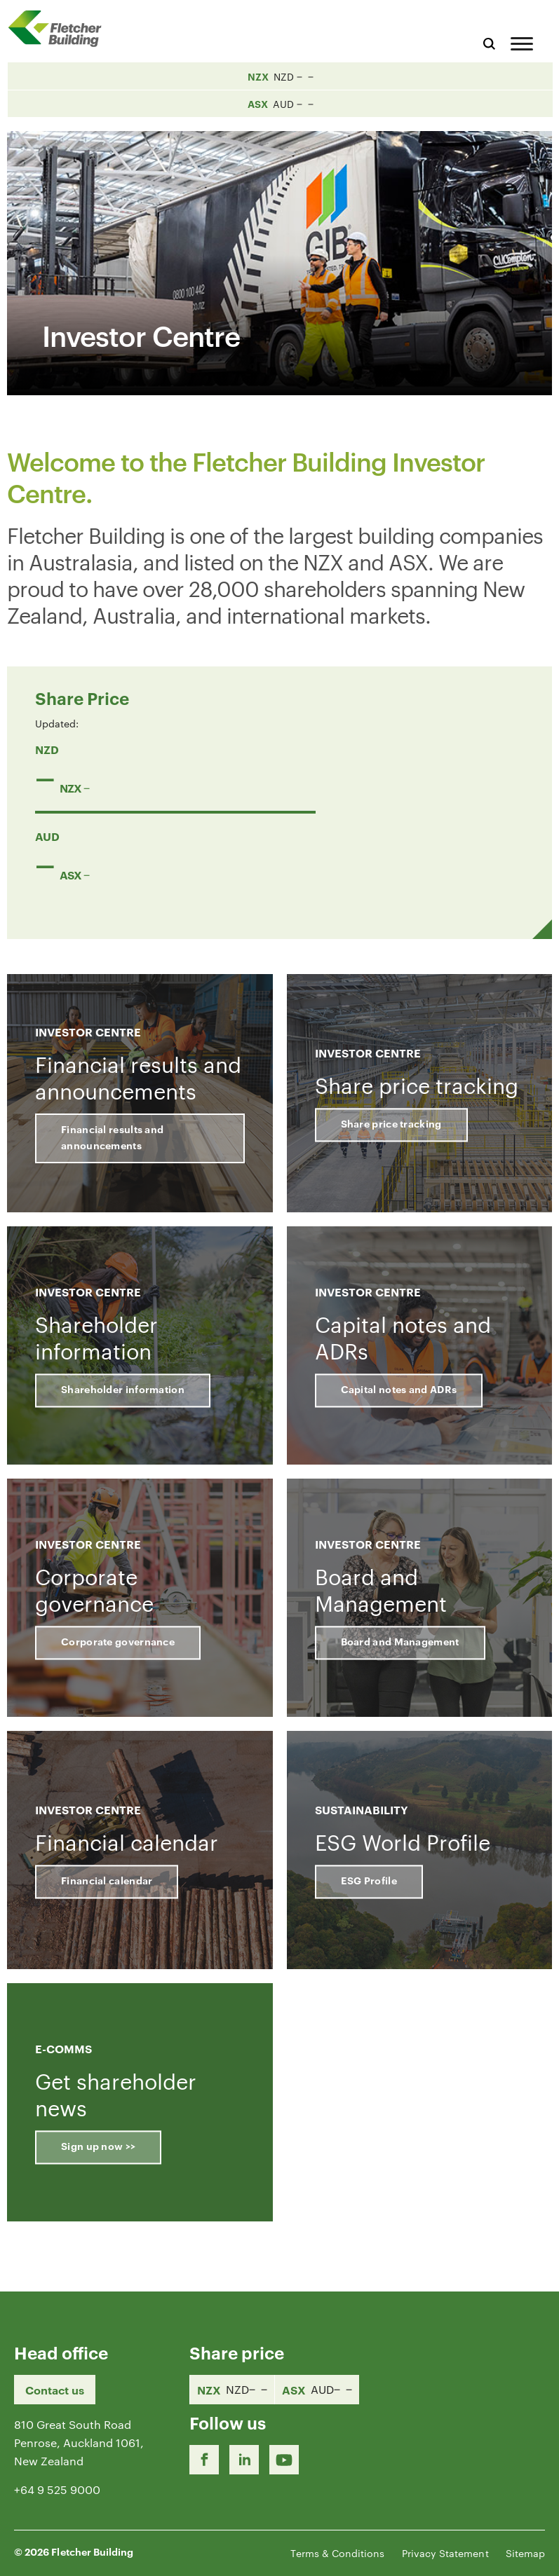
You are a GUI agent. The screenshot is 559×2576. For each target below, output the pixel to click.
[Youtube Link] (284, 2459)
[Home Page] (59, 28)
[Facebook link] (204, 2459)
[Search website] (489, 42)
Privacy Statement (445, 2553)
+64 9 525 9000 (57, 2489)
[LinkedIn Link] (244, 2459)
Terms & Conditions (337, 2553)
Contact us (54, 2389)
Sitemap (525, 2553)
